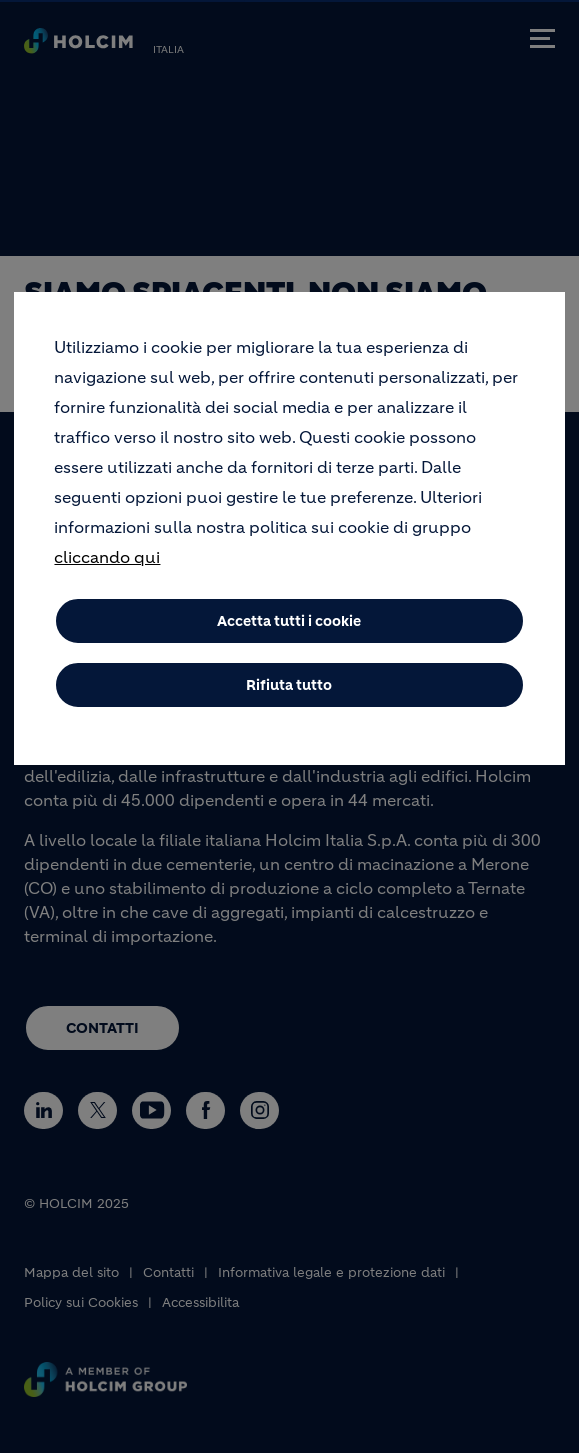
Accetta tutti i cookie (289, 637)
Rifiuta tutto (289, 701)
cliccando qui (107, 573)
